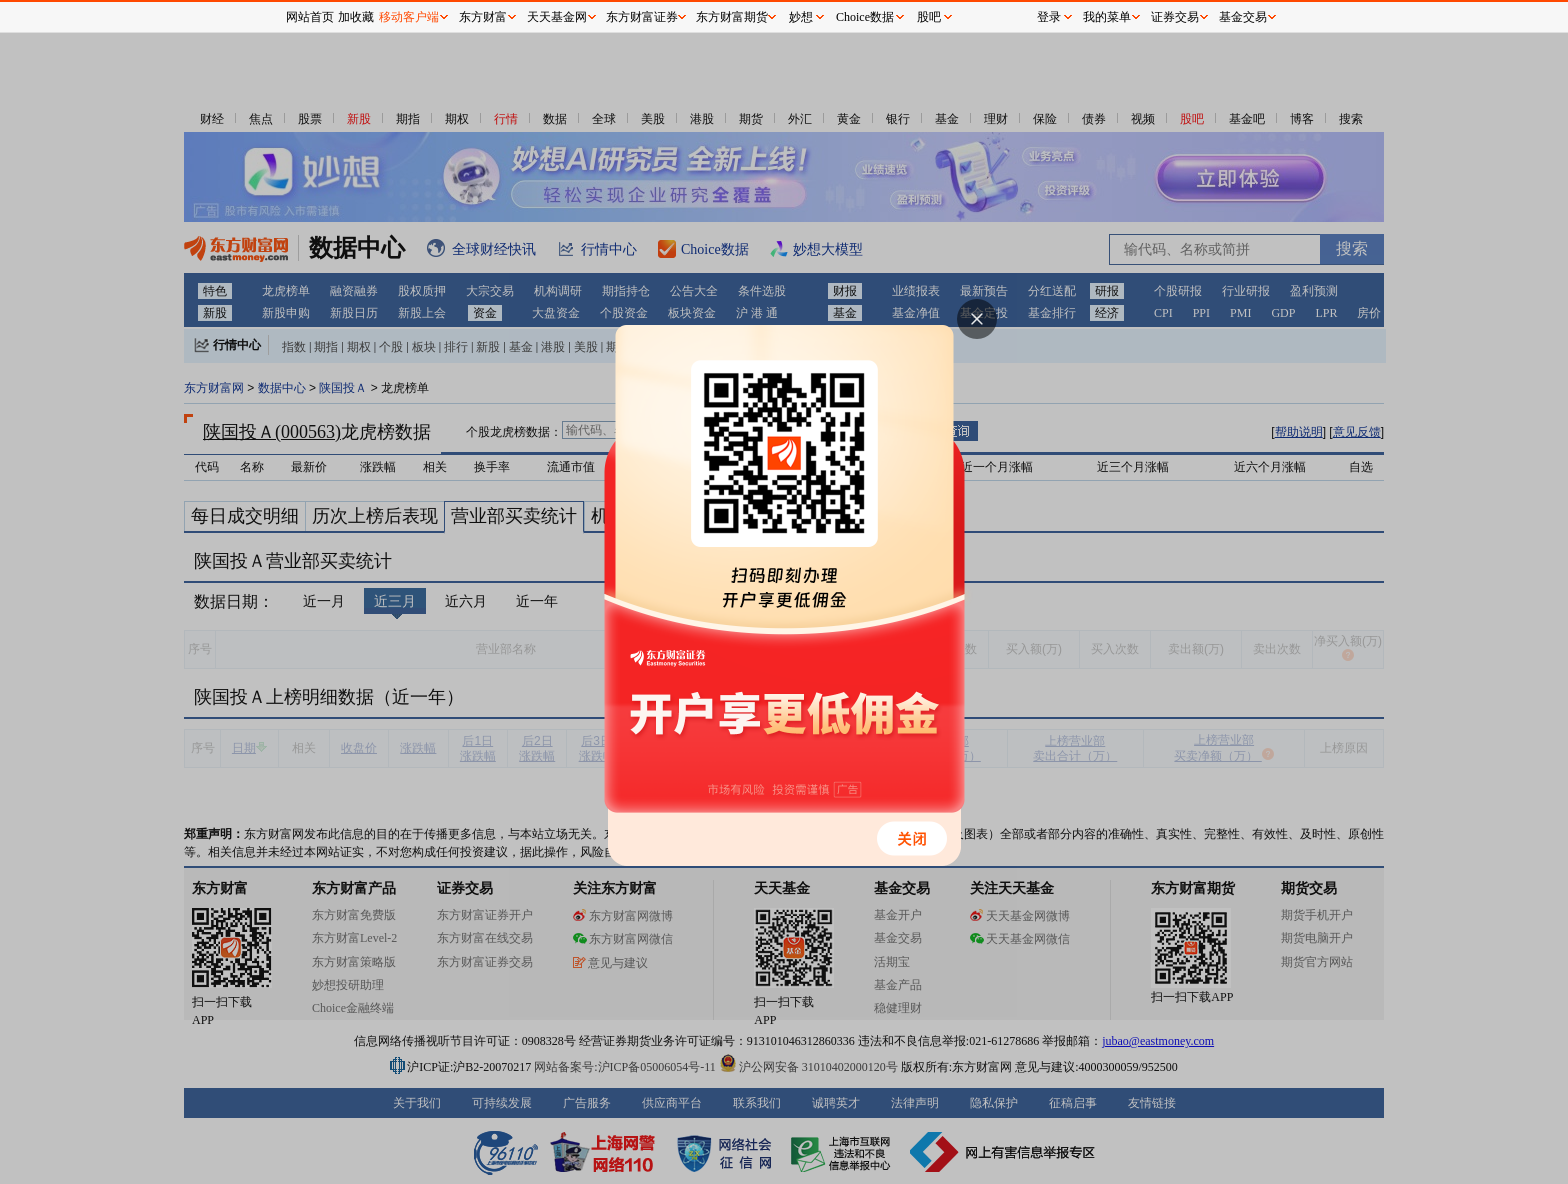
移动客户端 (409, 17)
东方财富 (483, 17)
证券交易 (1175, 17)
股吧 (929, 17)
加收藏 (356, 17)
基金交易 (1243, 17)
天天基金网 (557, 17)
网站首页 (310, 17)
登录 (1049, 17)
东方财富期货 (732, 17)
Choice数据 (865, 17)
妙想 (801, 17)
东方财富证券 (642, 17)
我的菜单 (1107, 17)
